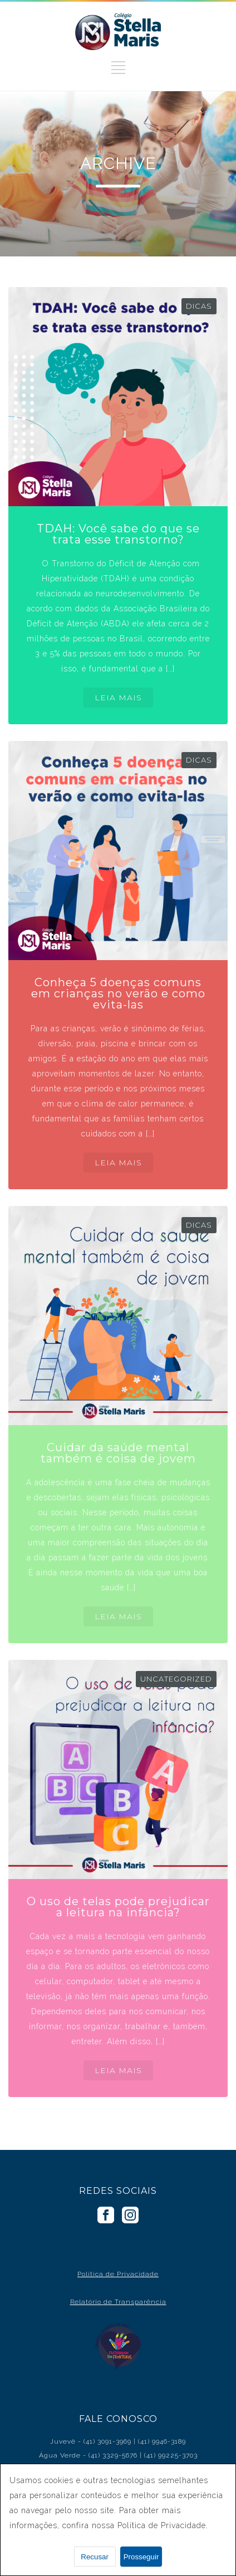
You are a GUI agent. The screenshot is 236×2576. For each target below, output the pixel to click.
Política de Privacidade (118, 2274)
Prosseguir (141, 2557)
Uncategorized (176, 1678)
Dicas (199, 305)
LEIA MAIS (118, 698)
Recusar (95, 2557)
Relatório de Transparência (118, 2302)
